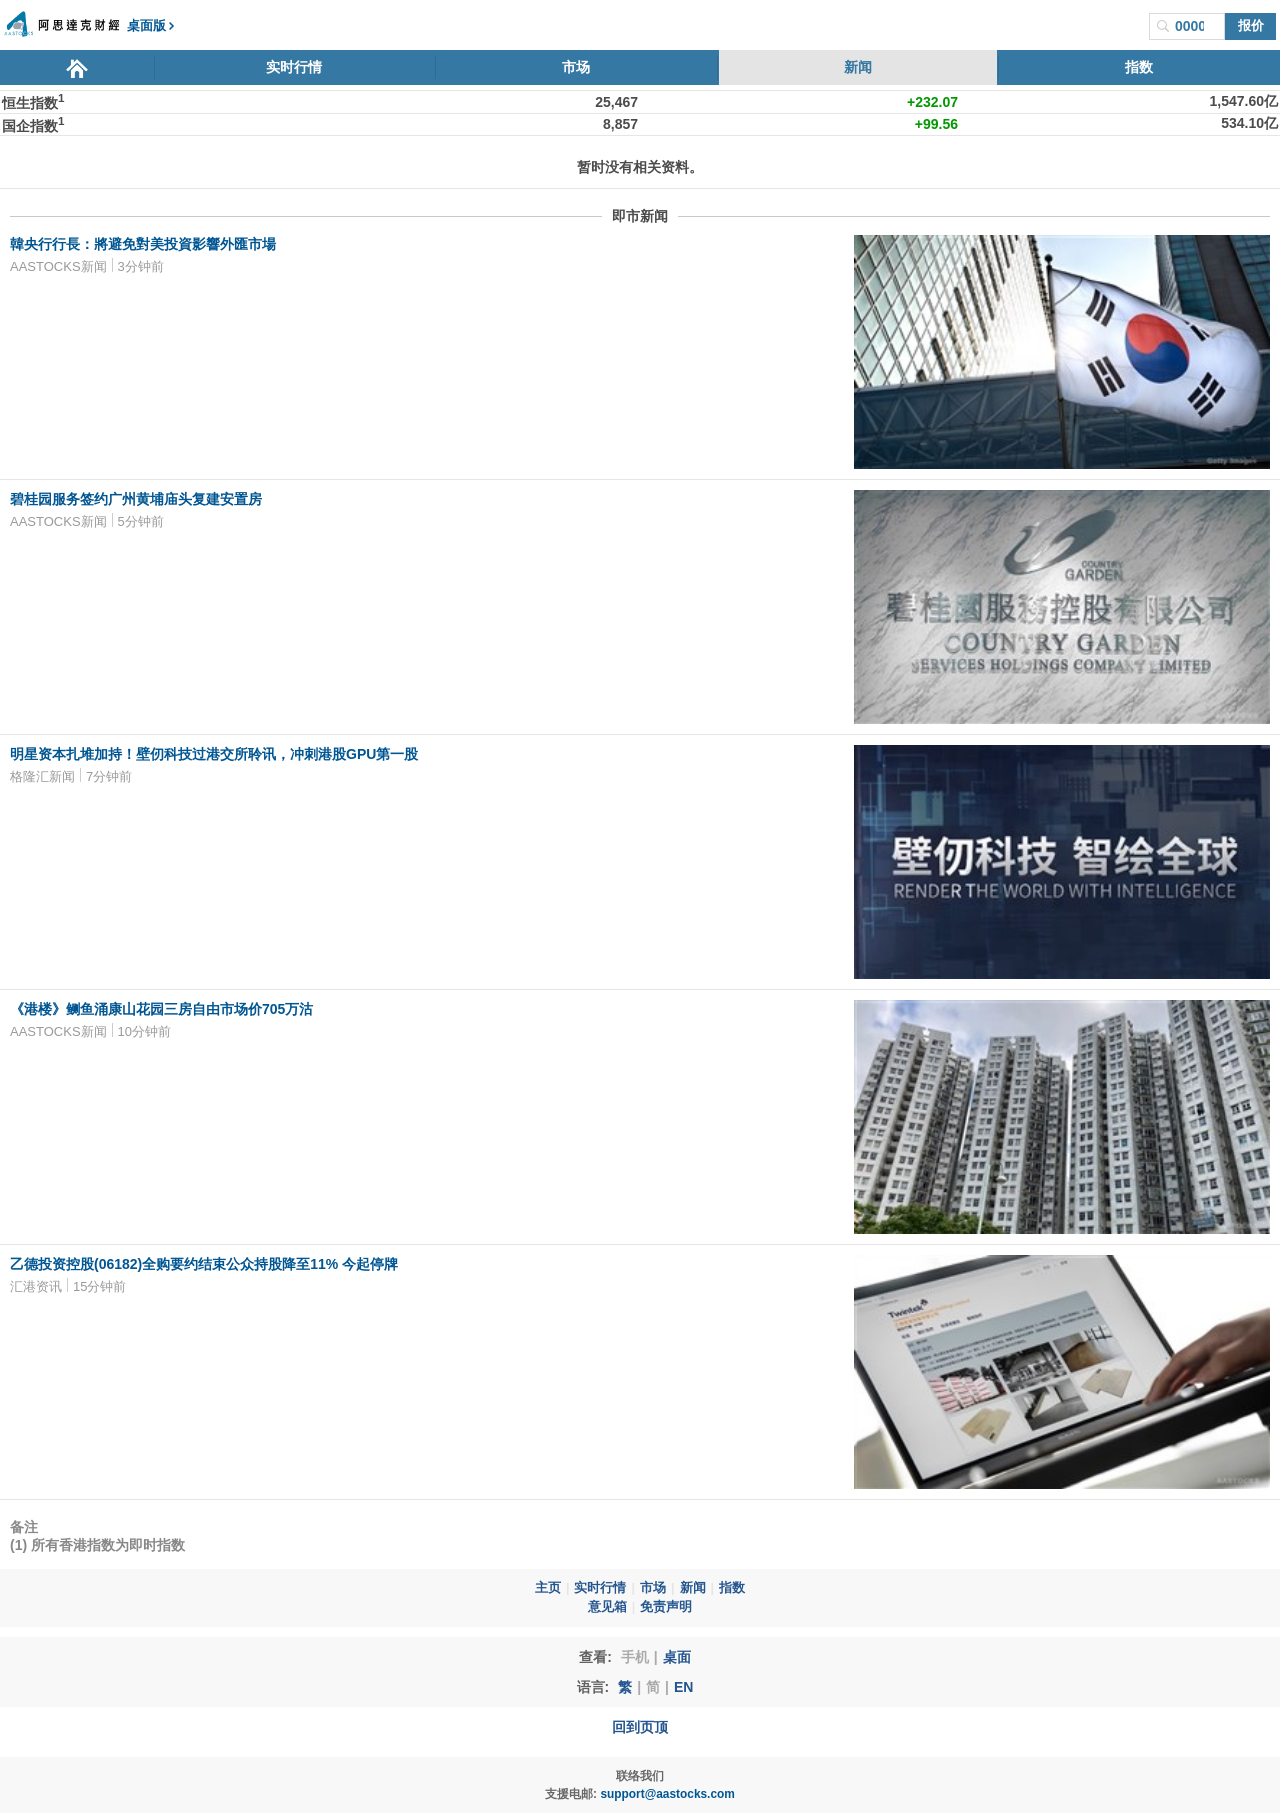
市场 (576, 67)
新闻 (858, 67)
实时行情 (294, 67)
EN (683, 1687)
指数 (1139, 67)
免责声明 (666, 1607)
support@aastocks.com (667, 1794)
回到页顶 (640, 1727)
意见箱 (607, 1607)
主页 (548, 1588)
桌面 (677, 1657)
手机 (635, 1657)
